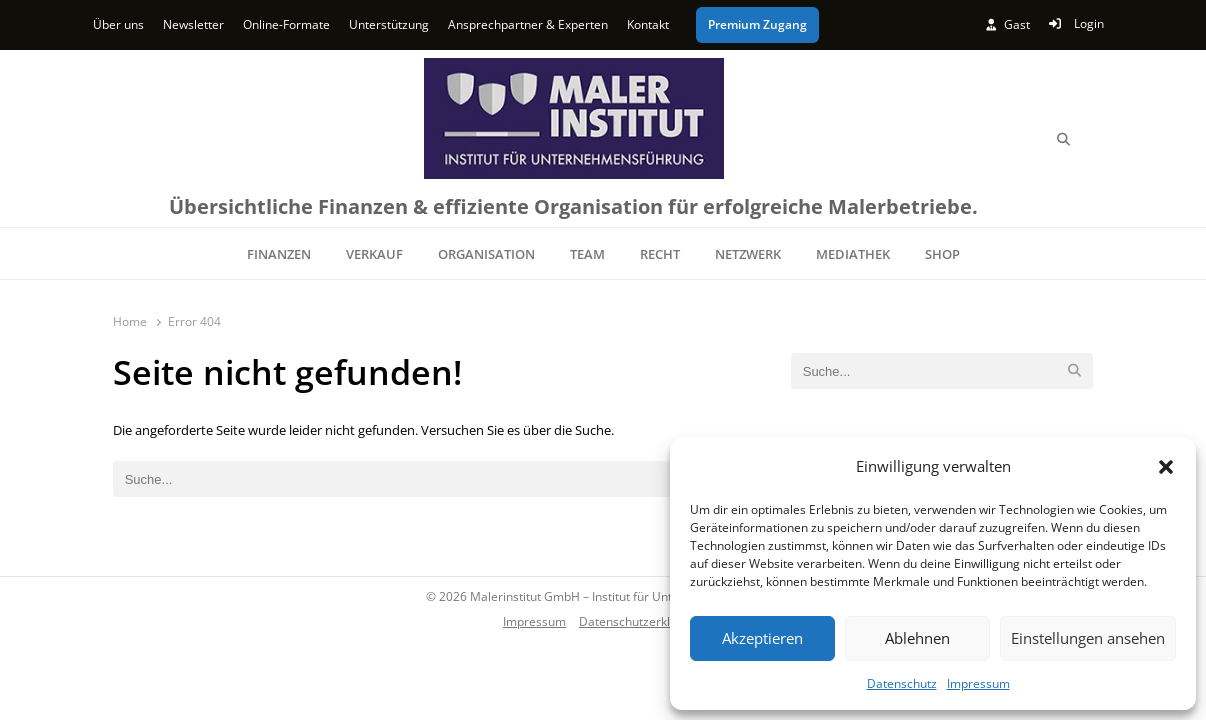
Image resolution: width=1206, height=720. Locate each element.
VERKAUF (374, 254)
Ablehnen (917, 638)
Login (1076, 23)
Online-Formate (286, 24)
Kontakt (648, 24)
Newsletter (193, 24)
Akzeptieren (762, 638)
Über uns (118, 24)
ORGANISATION (486, 254)
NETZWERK (748, 254)
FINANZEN (279, 254)
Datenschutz (902, 683)
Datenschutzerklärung (641, 621)
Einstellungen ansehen (1088, 638)
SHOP (942, 254)
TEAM (587, 254)
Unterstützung (389, 24)
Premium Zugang (757, 24)
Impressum (978, 683)
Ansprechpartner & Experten (528, 24)
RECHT (660, 254)
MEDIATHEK (853, 254)
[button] (1166, 467)
